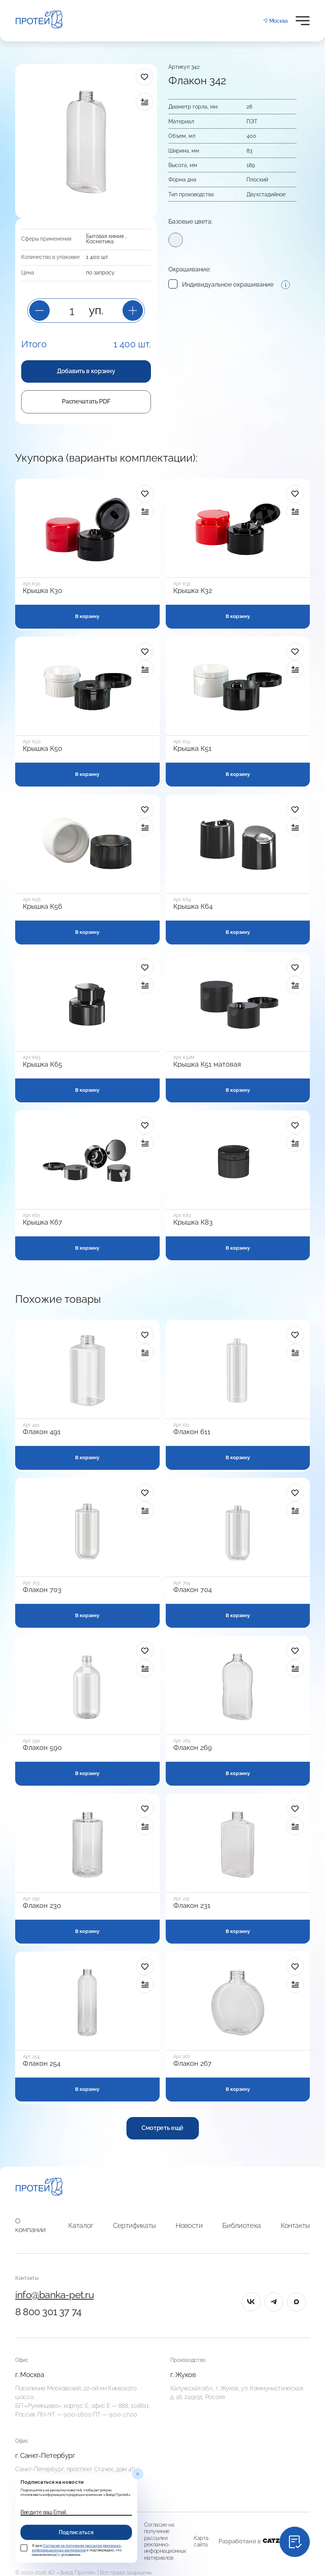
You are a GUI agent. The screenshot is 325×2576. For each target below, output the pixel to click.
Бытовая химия (105, 236)
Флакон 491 (42, 1431)
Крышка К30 (42, 590)
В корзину (87, 616)
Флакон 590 (42, 1747)
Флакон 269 (192, 1747)
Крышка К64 (193, 906)
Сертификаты (134, 2225)
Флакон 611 (191, 1431)
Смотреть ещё (162, 2127)
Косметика (100, 241)
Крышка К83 (193, 1222)
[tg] (273, 2301)
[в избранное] (144, 76)
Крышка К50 (42, 748)
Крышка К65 (42, 1064)
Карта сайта (201, 2541)
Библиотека (241, 2225)
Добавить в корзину (86, 371)
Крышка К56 (42, 906)
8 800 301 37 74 (48, 2311)
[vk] (251, 2301)
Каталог (80, 2225)
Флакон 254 (42, 2063)
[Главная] (39, 2188)
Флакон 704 (192, 1589)
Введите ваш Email (43, 2512)
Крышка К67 (42, 1222)
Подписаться (76, 2532)
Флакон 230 (42, 1905)
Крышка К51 (192, 748)
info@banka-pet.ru (54, 2294)
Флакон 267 (192, 2063)
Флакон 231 (191, 1905)
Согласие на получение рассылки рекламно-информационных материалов (165, 2541)
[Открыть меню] (302, 20)
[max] (296, 2301)
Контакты (295, 2225)
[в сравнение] (144, 101)
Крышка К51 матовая (207, 1064)
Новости (189, 2225)
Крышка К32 (192, 590)
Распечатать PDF (86, 401)
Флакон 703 (42, 1589)
